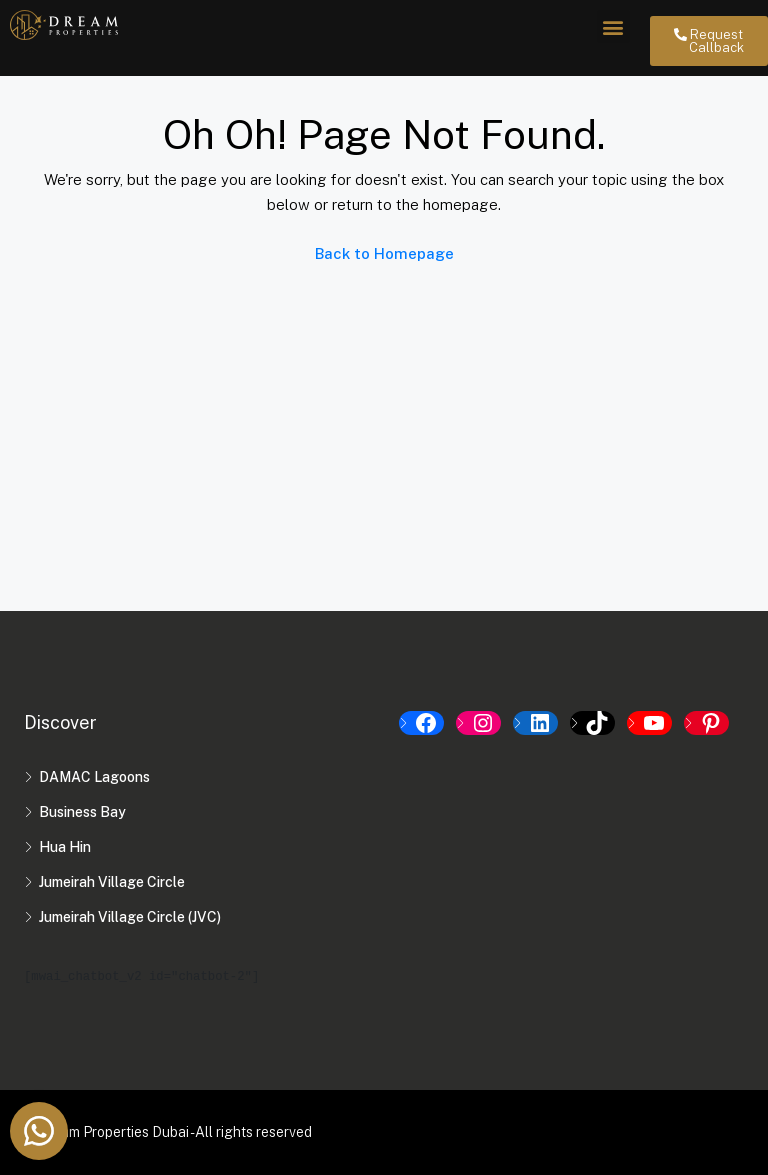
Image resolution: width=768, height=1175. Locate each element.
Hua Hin (65, 847)
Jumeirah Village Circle (112, 882)
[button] (613, 26)
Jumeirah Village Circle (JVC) (130, 917)
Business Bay (82, 812)
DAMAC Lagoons (94, 777)
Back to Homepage (384, 253)
